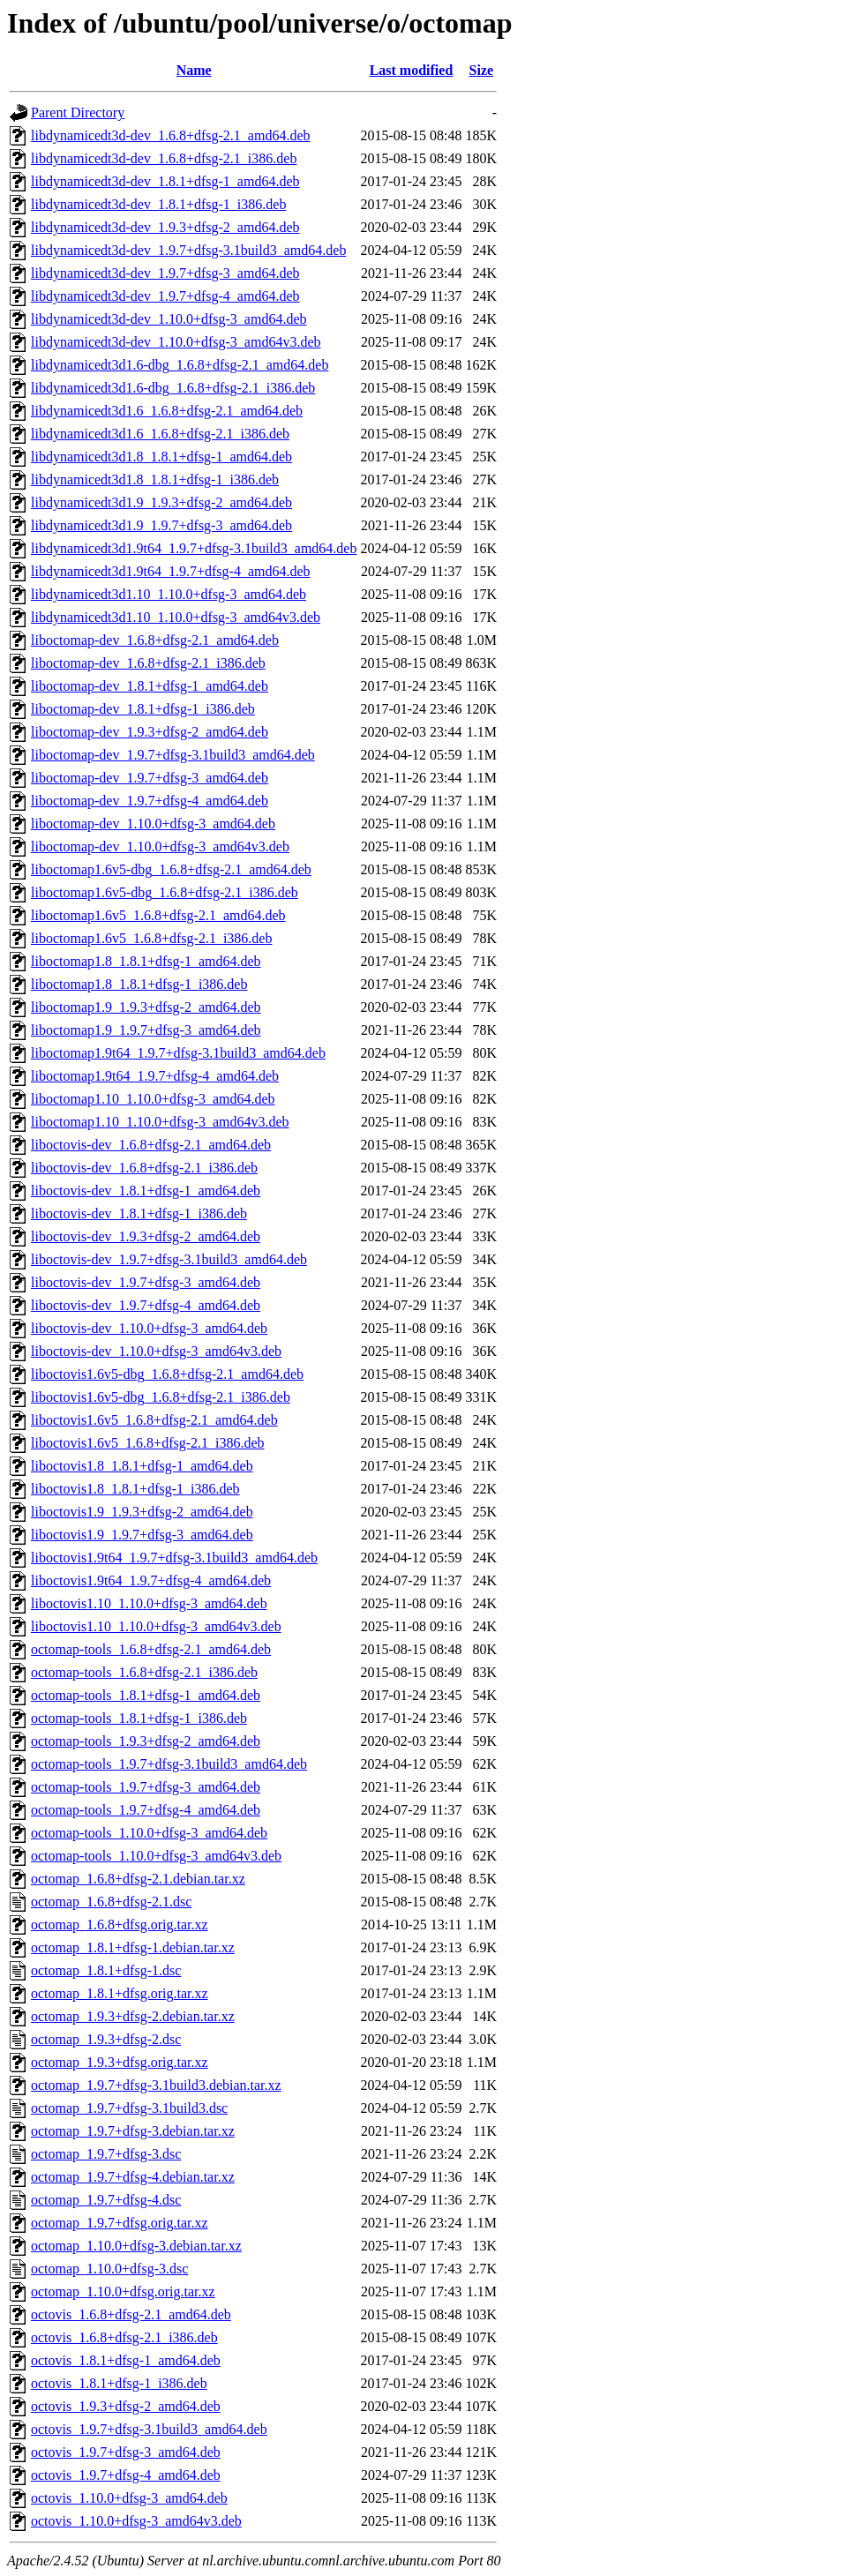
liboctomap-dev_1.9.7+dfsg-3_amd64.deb (149, 777)
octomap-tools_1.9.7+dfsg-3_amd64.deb (145, 1786)
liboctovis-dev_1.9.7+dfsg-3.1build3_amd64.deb (169, 1259)
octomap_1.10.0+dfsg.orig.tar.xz (123, 2291)
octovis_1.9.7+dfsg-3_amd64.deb (126, 2452)
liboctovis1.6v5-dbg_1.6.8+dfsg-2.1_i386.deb (160, 1396)
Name (194, 70)
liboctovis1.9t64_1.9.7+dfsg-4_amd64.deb (151, 1580)
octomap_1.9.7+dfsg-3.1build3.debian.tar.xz (156, 2085)
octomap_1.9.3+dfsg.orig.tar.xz (119, 2062)
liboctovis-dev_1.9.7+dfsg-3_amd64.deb (145, 1282)
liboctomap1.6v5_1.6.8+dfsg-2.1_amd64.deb (158, 915)
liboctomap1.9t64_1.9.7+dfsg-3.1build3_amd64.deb (178, 1052)
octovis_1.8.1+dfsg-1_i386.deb (119, 2383)
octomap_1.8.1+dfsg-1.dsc (106, 1970)
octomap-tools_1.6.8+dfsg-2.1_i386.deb (144, 1672)
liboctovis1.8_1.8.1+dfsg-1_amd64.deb (142, 1465)
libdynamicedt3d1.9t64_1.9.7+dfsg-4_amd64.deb (171, 571)
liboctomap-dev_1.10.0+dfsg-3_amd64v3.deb (160, 846)
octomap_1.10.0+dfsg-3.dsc (109, 2268)
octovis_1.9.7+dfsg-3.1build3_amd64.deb (149, 2429)
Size (481, 70)
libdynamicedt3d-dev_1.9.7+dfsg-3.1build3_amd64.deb (188, 250)
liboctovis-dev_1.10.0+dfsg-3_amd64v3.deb (156, 1351)
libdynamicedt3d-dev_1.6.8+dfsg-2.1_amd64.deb (171, 135)
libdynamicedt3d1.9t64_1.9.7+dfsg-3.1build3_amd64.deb (193, 548)
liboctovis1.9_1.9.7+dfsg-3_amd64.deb (142, 1534)
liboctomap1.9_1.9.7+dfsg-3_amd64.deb (146, 1029)
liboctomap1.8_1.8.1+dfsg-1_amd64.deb (146, 961)
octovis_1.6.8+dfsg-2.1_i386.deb (124, 2337)
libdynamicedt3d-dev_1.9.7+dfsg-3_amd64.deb (165, 273)
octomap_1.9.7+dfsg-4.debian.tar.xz (133, 2176)
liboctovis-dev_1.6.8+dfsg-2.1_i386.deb (144, 1167)
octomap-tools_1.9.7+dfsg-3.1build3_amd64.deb (169, 1763)
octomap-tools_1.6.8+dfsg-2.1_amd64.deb (151, 1649)
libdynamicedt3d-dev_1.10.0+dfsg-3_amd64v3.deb (176, 341)
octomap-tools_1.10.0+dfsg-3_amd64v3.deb (156, 1855)
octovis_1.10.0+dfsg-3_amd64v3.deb (136, 2520)
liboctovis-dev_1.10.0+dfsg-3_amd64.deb (149, 1328)
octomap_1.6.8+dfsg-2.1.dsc (111, 1901)
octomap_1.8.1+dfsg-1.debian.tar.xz (133, 1947)
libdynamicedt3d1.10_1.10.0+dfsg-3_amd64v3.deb (175, 617)
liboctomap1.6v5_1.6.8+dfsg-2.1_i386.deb (151, 938)
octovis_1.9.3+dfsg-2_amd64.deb (126, 2406)
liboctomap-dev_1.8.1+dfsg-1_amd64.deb (149, 685)
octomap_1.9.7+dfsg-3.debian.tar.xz (133, 2130)
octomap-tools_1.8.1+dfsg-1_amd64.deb (145, 1695)
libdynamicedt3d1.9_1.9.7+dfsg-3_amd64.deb (161, 525)
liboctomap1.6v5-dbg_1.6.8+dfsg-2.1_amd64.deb (171, 869)
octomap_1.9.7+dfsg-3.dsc (106, 2153)
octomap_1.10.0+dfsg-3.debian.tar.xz (136, 2245)
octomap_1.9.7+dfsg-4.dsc (106, 2199)
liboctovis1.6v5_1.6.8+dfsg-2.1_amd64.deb (154, 1419)
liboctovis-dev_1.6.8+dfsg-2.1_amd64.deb (151, 1144)
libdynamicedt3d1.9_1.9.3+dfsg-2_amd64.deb (161, 502)
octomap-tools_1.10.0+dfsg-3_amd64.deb (149, 1832)
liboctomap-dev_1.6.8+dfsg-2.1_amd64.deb (155, 640)
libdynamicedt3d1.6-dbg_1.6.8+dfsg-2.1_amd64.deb (179, 364)
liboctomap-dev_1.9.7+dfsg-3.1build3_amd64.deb (173, 754)
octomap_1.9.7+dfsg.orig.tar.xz (119, 2222)
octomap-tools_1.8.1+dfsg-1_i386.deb (139, 1718)
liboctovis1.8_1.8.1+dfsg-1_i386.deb (135, 1488)
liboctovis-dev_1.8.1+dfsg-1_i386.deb (139, 1213)
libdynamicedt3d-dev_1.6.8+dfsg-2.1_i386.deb (163, 158)
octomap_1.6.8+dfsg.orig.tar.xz (119, 1924)
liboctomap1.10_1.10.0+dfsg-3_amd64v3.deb (160, 1121)
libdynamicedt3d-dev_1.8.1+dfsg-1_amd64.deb (165, 181)
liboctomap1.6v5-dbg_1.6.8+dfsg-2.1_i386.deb (164, 892)
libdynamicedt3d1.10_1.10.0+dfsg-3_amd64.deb (168, 594)
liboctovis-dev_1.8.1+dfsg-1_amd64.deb (145, 1190)
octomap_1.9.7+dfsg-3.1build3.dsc (129, 2107)
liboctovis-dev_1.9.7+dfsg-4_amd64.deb (145, 1305)
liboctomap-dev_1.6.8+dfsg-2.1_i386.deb (148, 662)
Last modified (411, 70)
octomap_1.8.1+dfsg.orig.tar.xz (119, 1993)
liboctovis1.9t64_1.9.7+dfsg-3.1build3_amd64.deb (174, 1557)
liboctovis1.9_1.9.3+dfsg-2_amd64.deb (142, 1511)
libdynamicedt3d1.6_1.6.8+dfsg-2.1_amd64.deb (167, 410)
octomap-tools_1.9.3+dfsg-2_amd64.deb (145, 1741)
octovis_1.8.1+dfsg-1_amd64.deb (126, 2360)
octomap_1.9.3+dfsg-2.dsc (106, 2039)
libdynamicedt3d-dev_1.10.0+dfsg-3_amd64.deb (169, 318)
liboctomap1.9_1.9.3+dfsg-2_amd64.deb (146, 1007)
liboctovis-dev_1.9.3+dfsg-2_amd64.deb (145, 1236)
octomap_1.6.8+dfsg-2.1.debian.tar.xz (138, 1878)
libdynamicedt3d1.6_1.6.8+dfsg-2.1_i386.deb (160, 433)
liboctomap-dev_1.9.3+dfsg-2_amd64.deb (149, 731)
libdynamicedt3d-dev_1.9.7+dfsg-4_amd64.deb (165, 295)
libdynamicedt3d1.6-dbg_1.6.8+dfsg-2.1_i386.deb (173, 387)
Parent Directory (77, 112)
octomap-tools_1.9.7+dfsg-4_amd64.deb (145, 1809)
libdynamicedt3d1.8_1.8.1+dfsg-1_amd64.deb (161, 456)
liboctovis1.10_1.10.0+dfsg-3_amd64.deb (149, 1603)
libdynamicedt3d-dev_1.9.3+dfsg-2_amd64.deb (165, 227)
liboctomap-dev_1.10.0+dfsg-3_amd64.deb (153, 823)
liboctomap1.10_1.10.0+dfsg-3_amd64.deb (153, 1098)
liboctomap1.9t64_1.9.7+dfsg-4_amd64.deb (155, 1075)
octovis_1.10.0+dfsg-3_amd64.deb (129, 2497)
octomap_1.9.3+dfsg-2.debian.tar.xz (133, 2016)
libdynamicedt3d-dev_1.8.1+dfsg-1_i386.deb (158, 204)
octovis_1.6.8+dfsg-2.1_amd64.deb (131, 2314)
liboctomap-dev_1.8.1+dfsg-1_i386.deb (143, 708)
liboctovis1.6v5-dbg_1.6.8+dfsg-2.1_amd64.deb (167, 1374)
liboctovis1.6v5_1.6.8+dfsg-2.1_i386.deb (148, 1442)
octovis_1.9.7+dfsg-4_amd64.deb (126, 2474)
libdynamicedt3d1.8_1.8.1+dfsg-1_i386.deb (155, 479)
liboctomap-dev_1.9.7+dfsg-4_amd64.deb (149, 800)
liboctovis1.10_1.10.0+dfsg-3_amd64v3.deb (156, 1626)
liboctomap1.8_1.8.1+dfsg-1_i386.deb (139, 984)
